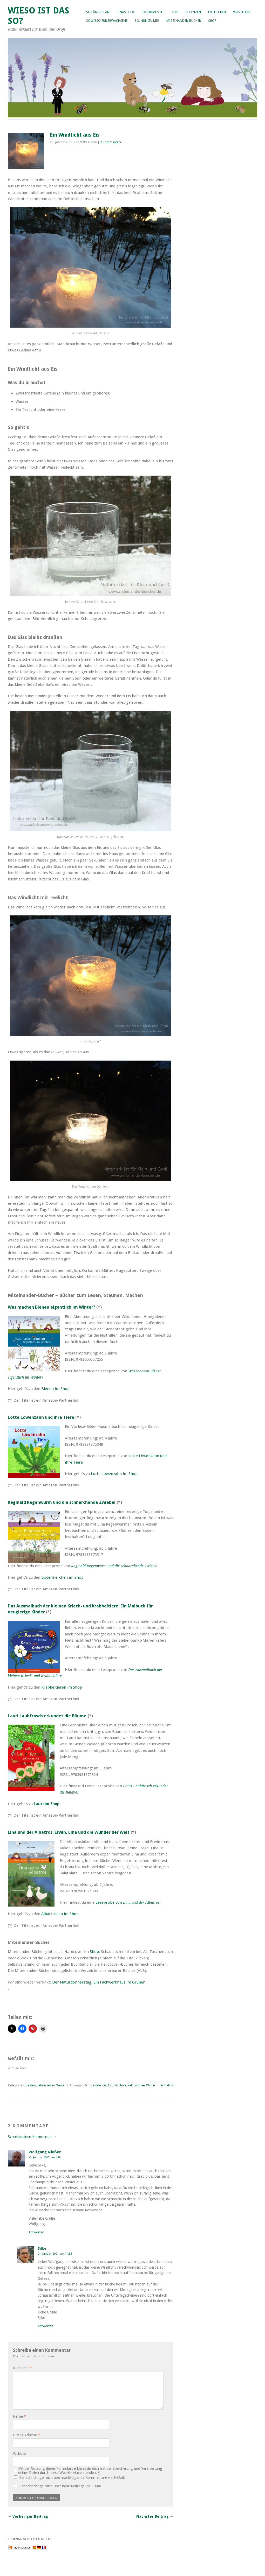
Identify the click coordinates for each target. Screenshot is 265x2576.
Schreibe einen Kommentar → (32, 2137)
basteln (96, 2085)
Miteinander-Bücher (183, 21)
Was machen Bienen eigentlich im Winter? (51, 1307)
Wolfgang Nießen (45, 2152)
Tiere (174, 12)
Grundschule (117, 2085)
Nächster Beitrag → (154, 2516)
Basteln (31, 2085)
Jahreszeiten (46, 2085)
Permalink (166, 2085)
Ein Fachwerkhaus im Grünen (119, 1982)
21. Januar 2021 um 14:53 (55, 2253)
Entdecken (217, 12)
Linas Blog (126, 12)
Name (19, 2416)
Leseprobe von (128, 1902)
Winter (61, 2085)
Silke (42, 2248)
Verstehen (241, 12)
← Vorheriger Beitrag (28, 2516)
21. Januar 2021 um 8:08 (45, 2157)
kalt (130, 2085)
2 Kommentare (110, 142)
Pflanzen (193, 12)
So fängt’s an (98, 12)
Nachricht (22, 2368)
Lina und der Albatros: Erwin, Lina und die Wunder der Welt (69, 1832)
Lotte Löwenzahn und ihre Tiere (41, 1417)
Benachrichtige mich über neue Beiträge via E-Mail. (61, 2486)
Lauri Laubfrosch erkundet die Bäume (47, 1715)
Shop (212, 21)
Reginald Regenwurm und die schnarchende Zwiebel (61, 1502)
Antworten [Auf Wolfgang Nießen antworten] (36, 2232)
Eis (104, 2085)
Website (19, 2454)
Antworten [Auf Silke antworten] (45, 2326)
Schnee (139, 2085)
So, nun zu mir (147, 21)
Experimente (152, 12)
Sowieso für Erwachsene (106, 21)
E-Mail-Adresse (26, 2435)
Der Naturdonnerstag (71, 1982)
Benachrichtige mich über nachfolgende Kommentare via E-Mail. (72, 2477)
